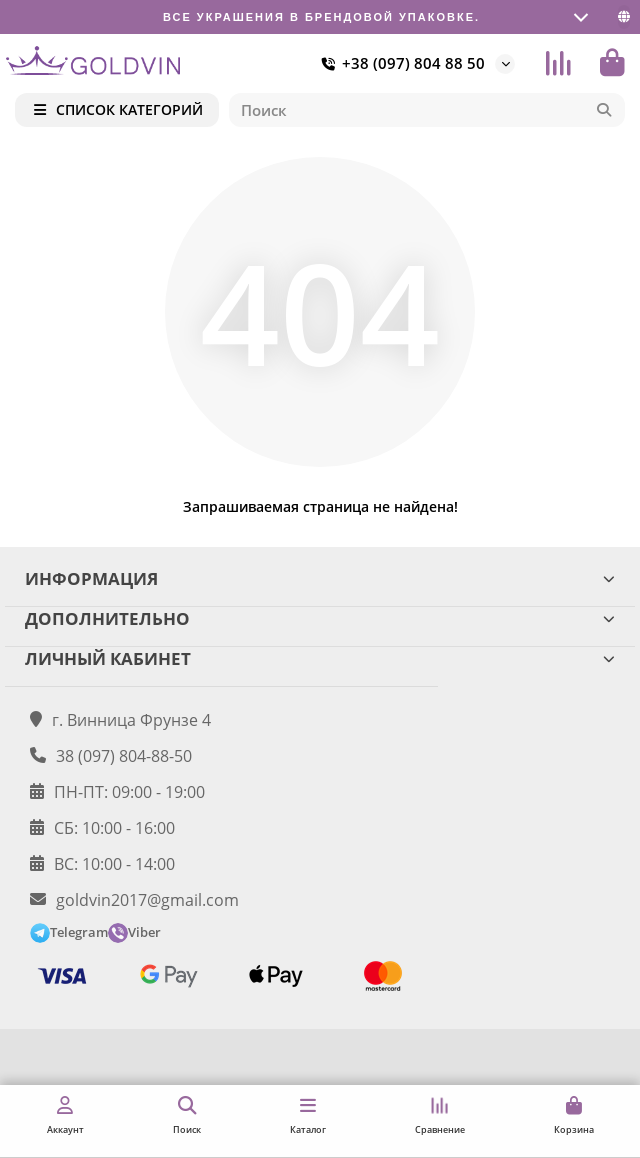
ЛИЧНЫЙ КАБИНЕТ (320, 658)
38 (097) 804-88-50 (124, 756)
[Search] (427, 110)
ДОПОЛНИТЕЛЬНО (320, 618)
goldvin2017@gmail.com (147, 900)
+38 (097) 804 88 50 (399, 64)
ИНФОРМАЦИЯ (320, 578)
